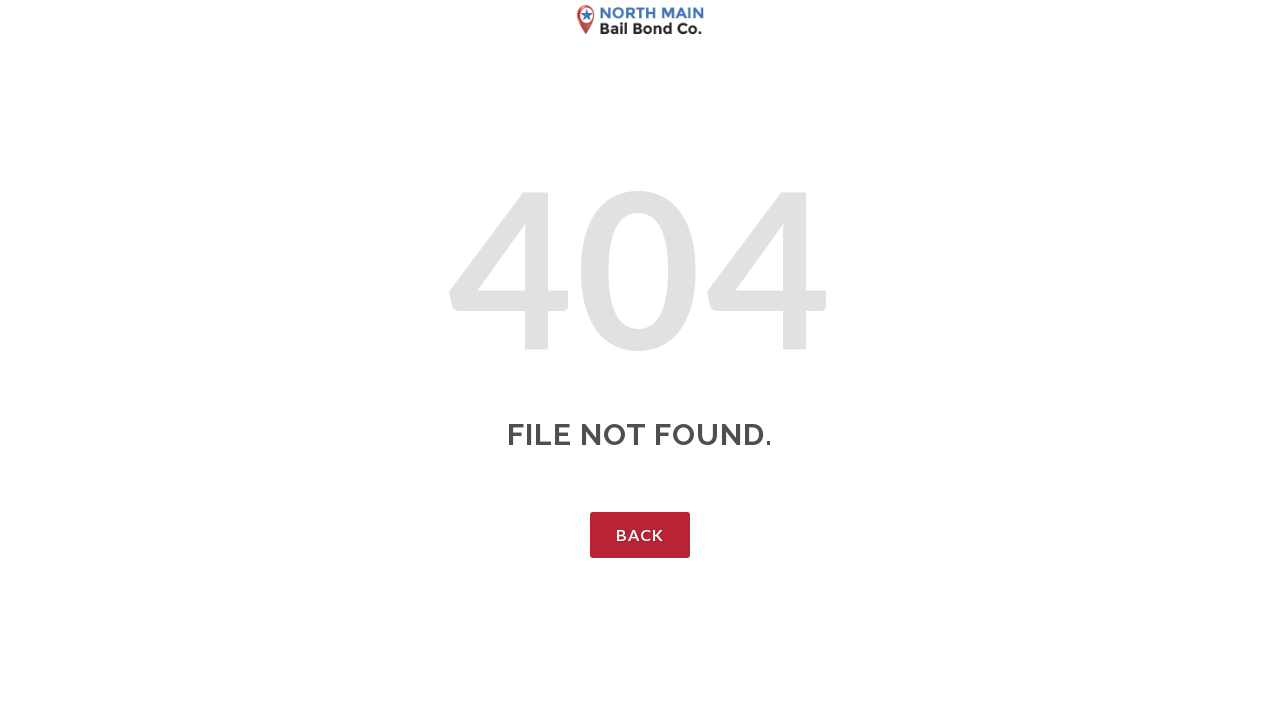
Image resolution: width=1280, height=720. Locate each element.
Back (640, 534)
